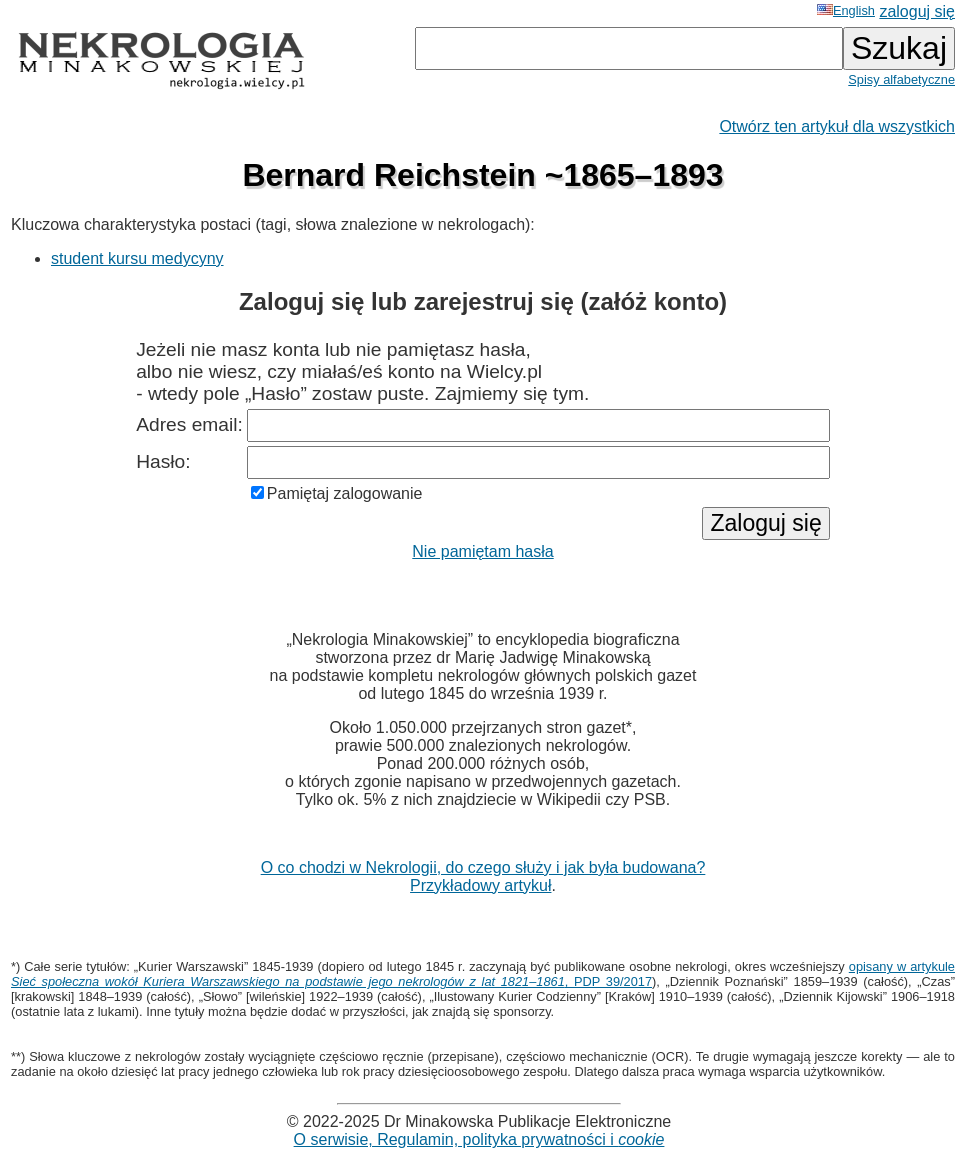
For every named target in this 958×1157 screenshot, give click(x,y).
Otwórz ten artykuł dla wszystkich (837, 126)
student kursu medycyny (137, 258)
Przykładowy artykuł (480, 885)
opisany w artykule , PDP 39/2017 (483, 974)
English (846, 10)
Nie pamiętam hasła (482, 551)
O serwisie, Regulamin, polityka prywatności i (479, 1139)
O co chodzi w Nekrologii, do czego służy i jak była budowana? (483, 867)
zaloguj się (917, 11)
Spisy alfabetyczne (901, 79)
